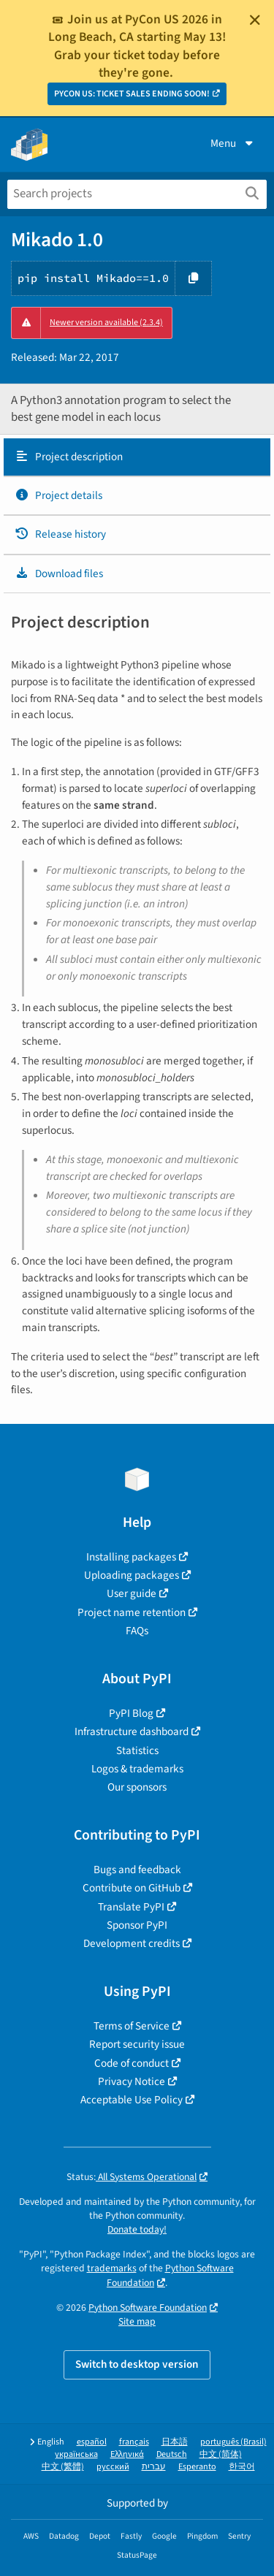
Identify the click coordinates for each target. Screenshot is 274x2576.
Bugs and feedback (137, 1869)
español (92, 2442)
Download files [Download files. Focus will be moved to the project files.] (59, 573)
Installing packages (131, 1557)
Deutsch (171, 2454)
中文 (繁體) (63, 2467)
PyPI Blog (131, 1713)
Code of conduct (131, 2063)
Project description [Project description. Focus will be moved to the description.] (69, 457)
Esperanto (197, 2467)
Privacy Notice (131, 2081)
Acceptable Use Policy (131, 2100)
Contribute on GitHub (131, 1888)
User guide (131, 1593)
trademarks (112, 2268)
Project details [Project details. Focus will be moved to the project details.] (58, 495)
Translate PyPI (131, 1907)
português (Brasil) (233, 2442)
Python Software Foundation (147, 2307)
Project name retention (131, 1612)
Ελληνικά (127, 2454)
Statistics (137, 1750)
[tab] (137, 457)
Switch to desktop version (137, 2364)
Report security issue (137, 2044)
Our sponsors (137, 1787)
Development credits (131, 1943)
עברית (154, 2467)
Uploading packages (131, 1575)
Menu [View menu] (233, 143)
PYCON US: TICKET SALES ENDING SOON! (132, 94)
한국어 (242, 2467)
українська (76, 2454)
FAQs (137, 1631)
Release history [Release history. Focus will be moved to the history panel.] (60, 534)
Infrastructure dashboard (132, 1731)
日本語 (174, 2442)
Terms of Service (132, 2026)
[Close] (255, 20)
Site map (137, 2321)
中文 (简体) (220, 2454)
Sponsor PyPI (137, 1925)
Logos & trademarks (137, 1769)
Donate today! (137, 2229)
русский (112, 2467)
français (134, 2442)
